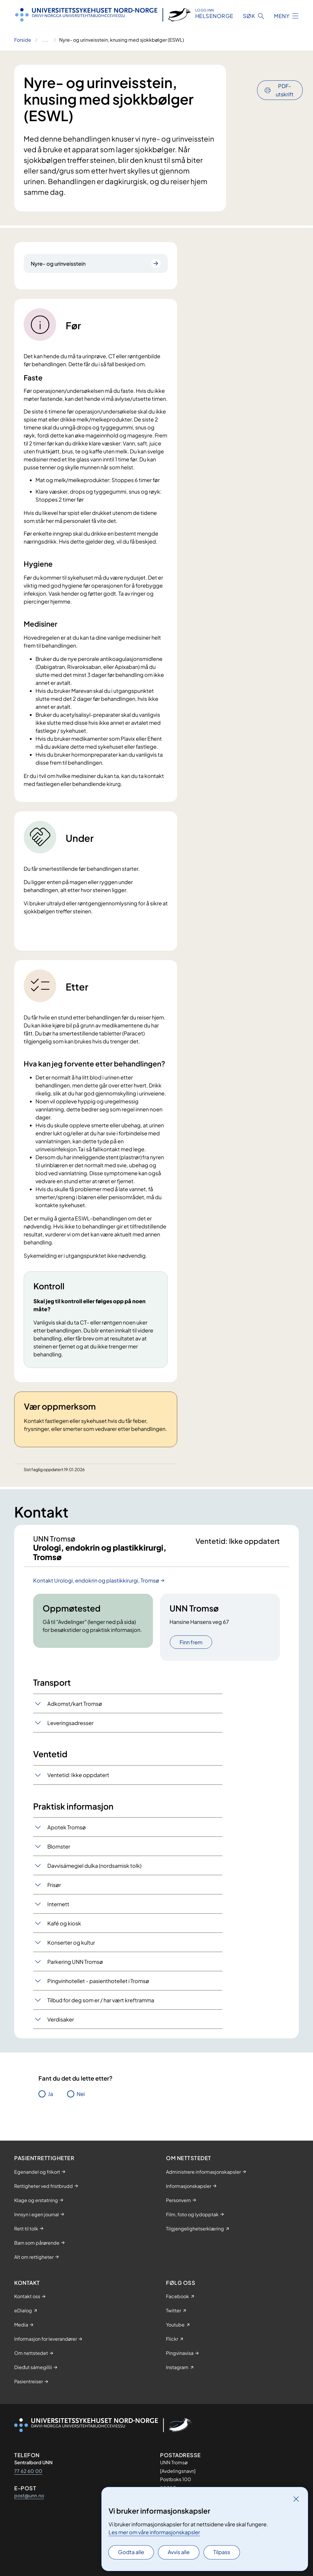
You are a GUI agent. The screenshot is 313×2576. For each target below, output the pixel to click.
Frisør (54, 1894)
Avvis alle (179, 2552)
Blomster (58, 1855)
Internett (58, 1913)
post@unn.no (29, 2495)
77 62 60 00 (28, 2471)
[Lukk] (296, 2499)
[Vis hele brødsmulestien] (45, 40)
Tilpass (221, 2552)
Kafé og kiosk (64, 1932)
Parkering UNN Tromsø (75, 1971)
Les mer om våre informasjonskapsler (154, 2532)
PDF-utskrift (284, 74)
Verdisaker (60, 2028)
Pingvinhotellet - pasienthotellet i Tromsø (98, 1990)
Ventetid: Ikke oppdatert (78, 1784)
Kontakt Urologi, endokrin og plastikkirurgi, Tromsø (96, 1589)
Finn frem (191, 1651)
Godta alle (131, 2552)
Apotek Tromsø (66, 1836)
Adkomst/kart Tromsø (74, 1713)
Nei (81, 2103)
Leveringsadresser (70, 1732)
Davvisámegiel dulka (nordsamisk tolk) (94, 1875)
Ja (50, 2103)
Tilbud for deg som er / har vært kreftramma (100, 2009)
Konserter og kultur (71, 1951)
